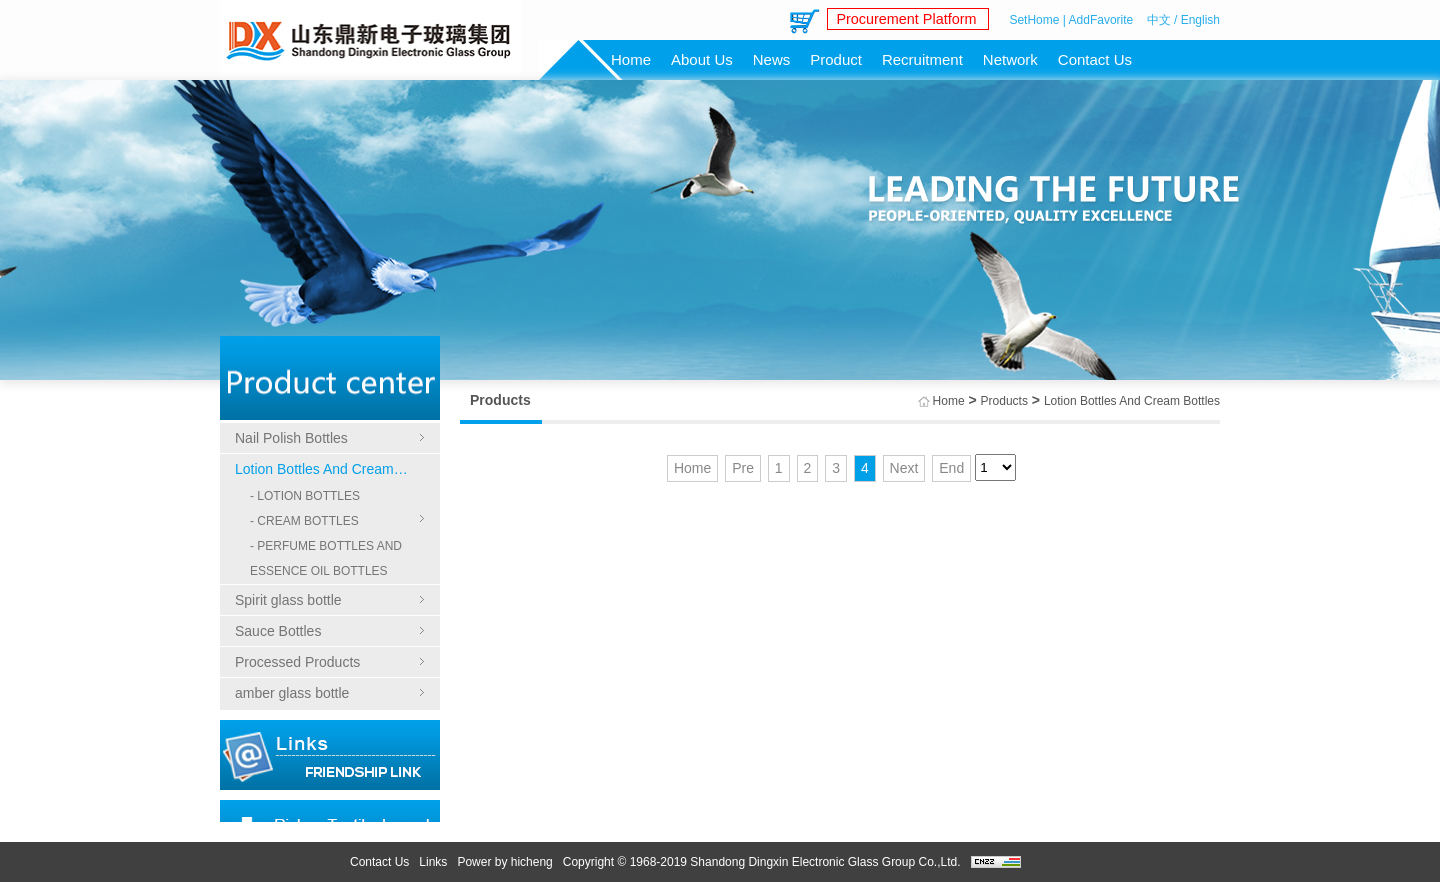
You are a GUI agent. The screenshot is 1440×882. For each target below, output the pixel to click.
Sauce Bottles (278, 631)
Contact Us (1095, 59)
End (951, 468)
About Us (702, 59)
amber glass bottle (292, 693)
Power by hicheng (504, 862)
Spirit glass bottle (288, 600)
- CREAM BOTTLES (304, 521)
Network (1010, 59)
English (1200, 20)
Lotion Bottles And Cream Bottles (330, 469)
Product (836, 59)
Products (1004, 401)
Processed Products (297, 662)
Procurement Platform (903, 19)
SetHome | (1037, 20)
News (772, 59)
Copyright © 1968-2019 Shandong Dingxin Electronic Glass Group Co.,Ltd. (762, 862)
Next (904, 468)
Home (631, 59)
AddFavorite (1101, 20)
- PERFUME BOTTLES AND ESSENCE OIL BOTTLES (326, 558)
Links (433, 862)
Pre (743, 468)
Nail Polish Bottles (291, 438)
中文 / (1162, 20)
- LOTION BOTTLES (305, 496)
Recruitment (922, 59)
